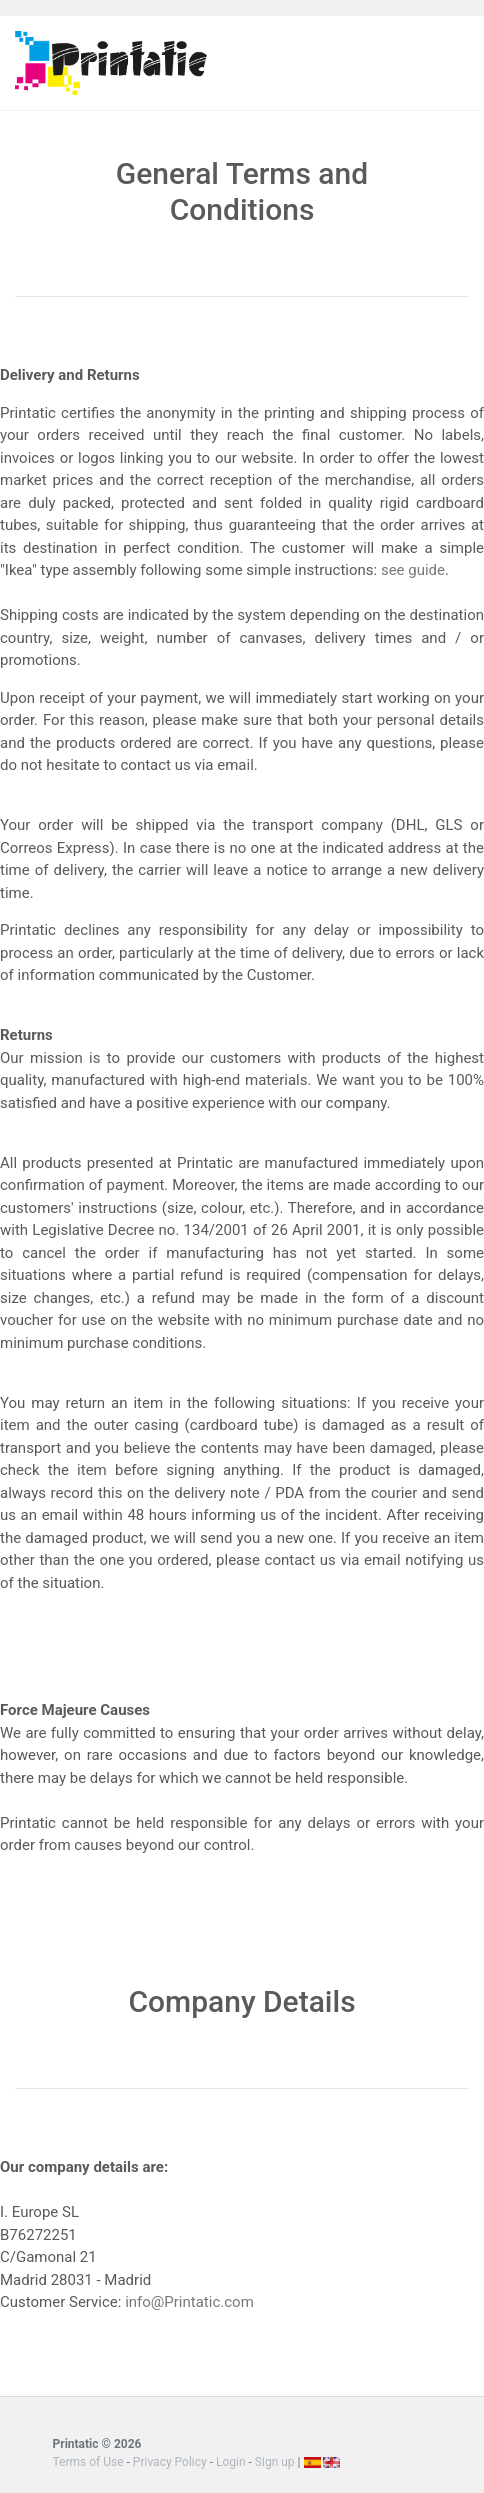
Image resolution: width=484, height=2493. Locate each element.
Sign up (275, 2462)
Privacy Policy (171, 2462)
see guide (413, 570)
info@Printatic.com (189, 2302)
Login (231, 2462)
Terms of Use (88, 2462)
